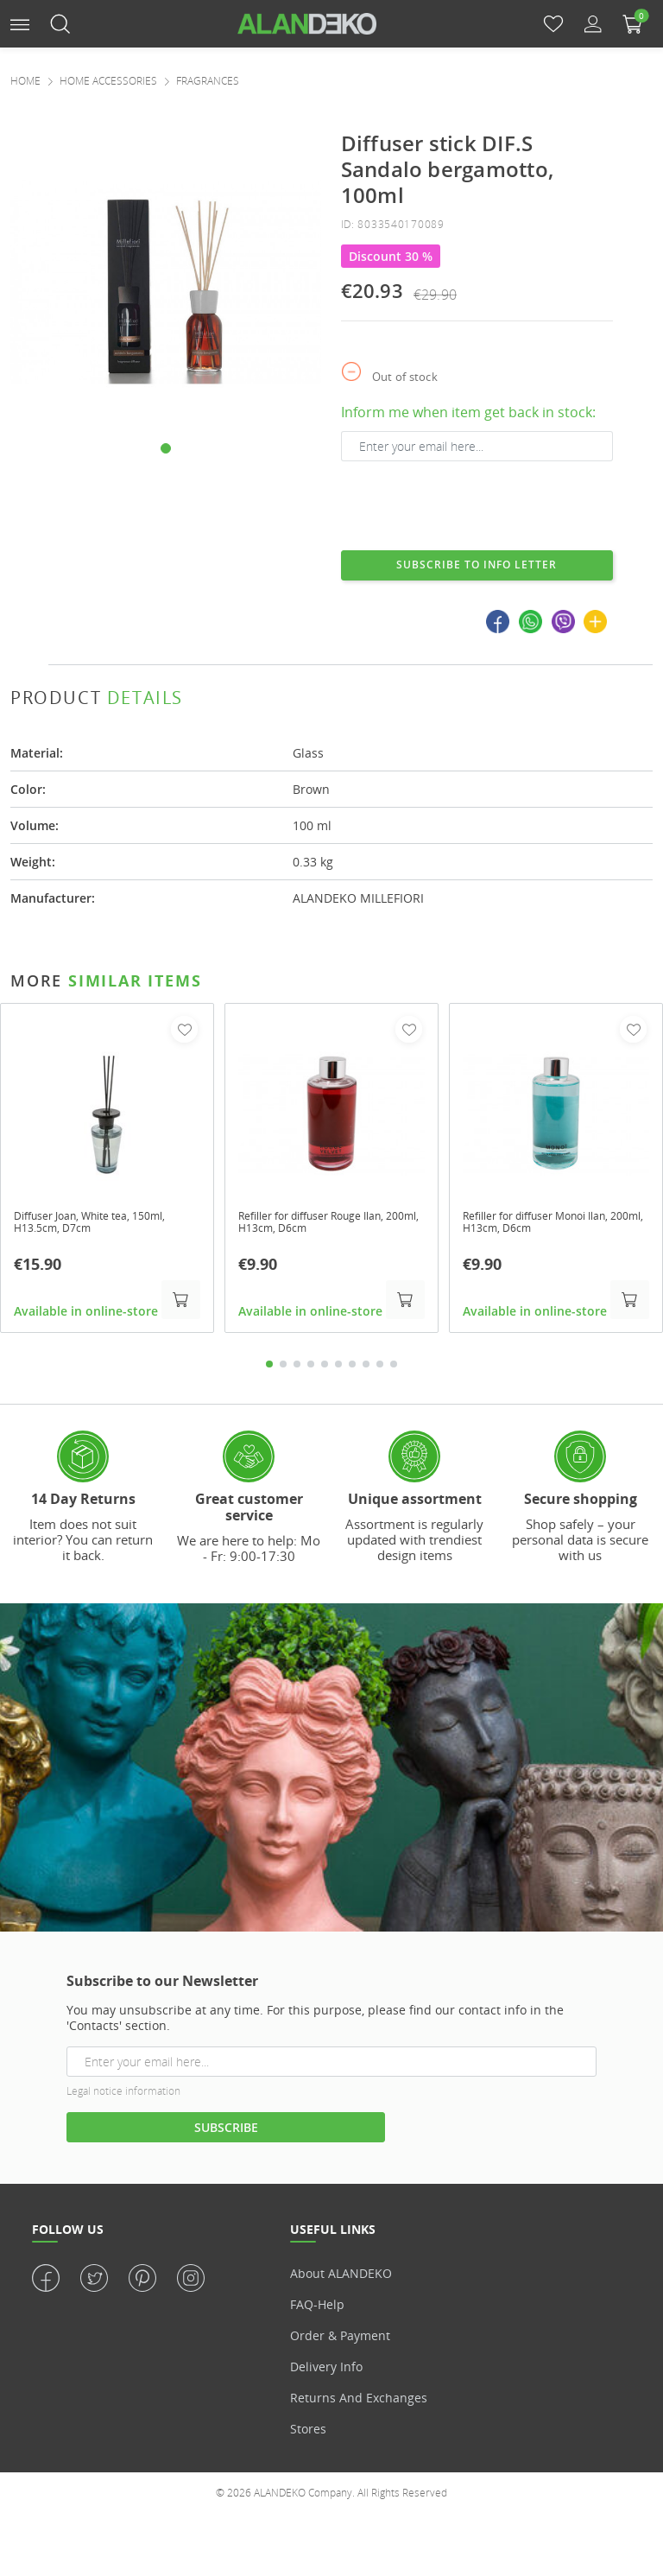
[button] (19, 23)
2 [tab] (283, 1366)
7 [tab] (352, 1366)
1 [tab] (269, 1366)
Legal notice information (123, 2094)
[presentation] (472, 503)
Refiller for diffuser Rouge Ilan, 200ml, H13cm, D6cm (326, 1225)
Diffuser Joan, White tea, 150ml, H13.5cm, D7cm (104, 1225)
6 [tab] (338, 1366)
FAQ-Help (317, 2308)
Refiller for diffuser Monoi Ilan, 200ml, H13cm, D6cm (551, 1225)
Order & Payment (340, 2339)
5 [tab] (324, 1366)
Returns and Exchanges (358, 2401)
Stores (308, 2432)
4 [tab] (310, 1366)
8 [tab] (366, 1366)
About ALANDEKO (341, 2276)
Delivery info (326, 2370)
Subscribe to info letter (476, 564)
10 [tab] (393, 1366)
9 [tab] (379, 1366)
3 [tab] (297, 1366)
